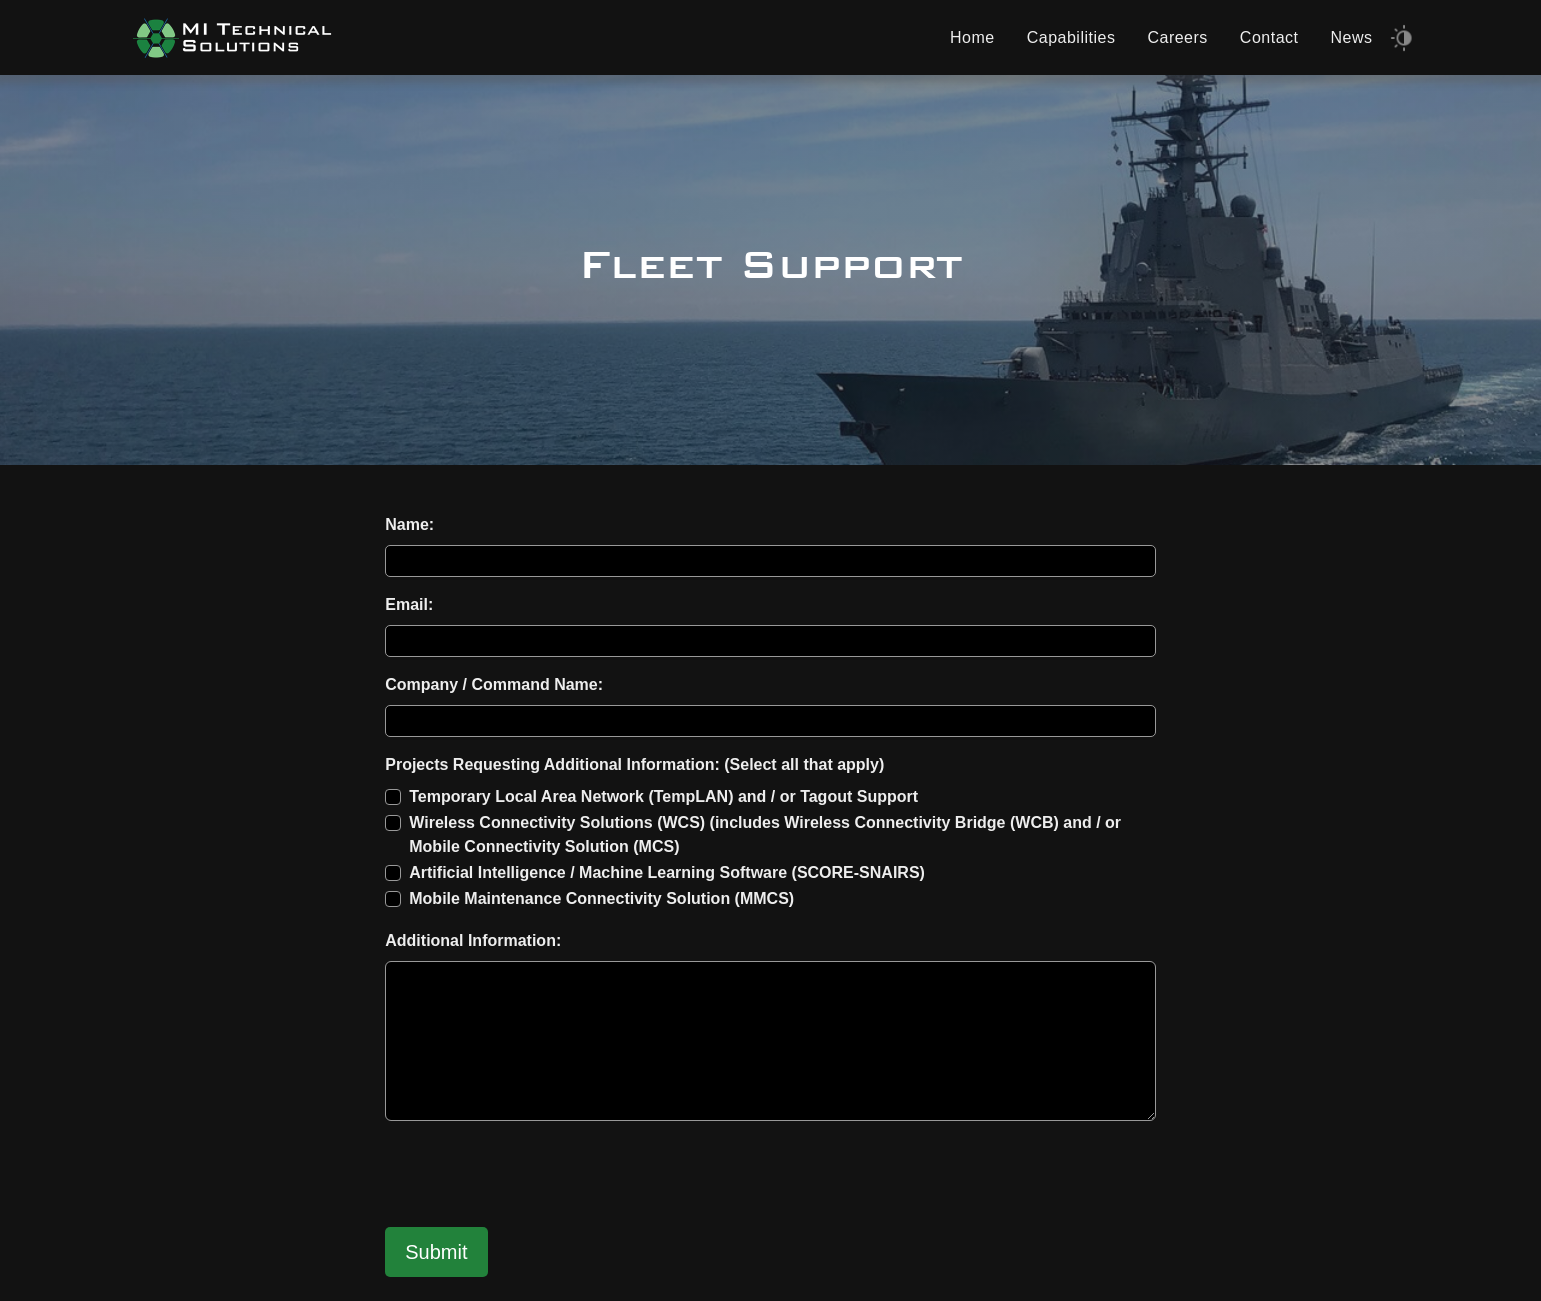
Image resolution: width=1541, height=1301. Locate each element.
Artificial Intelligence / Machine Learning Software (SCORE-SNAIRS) (667, 872)
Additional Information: (473, 940)
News (1351, 37)
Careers (1177, 37)
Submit (436, 1252)
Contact (1269, 37)
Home (972, 37)
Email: (409, 604)
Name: (409, 524)
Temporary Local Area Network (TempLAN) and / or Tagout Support (663, 796)
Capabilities (1071, 37)
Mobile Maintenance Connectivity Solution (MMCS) (601, 898)
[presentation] (537, 1176)
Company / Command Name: (494, 684)
